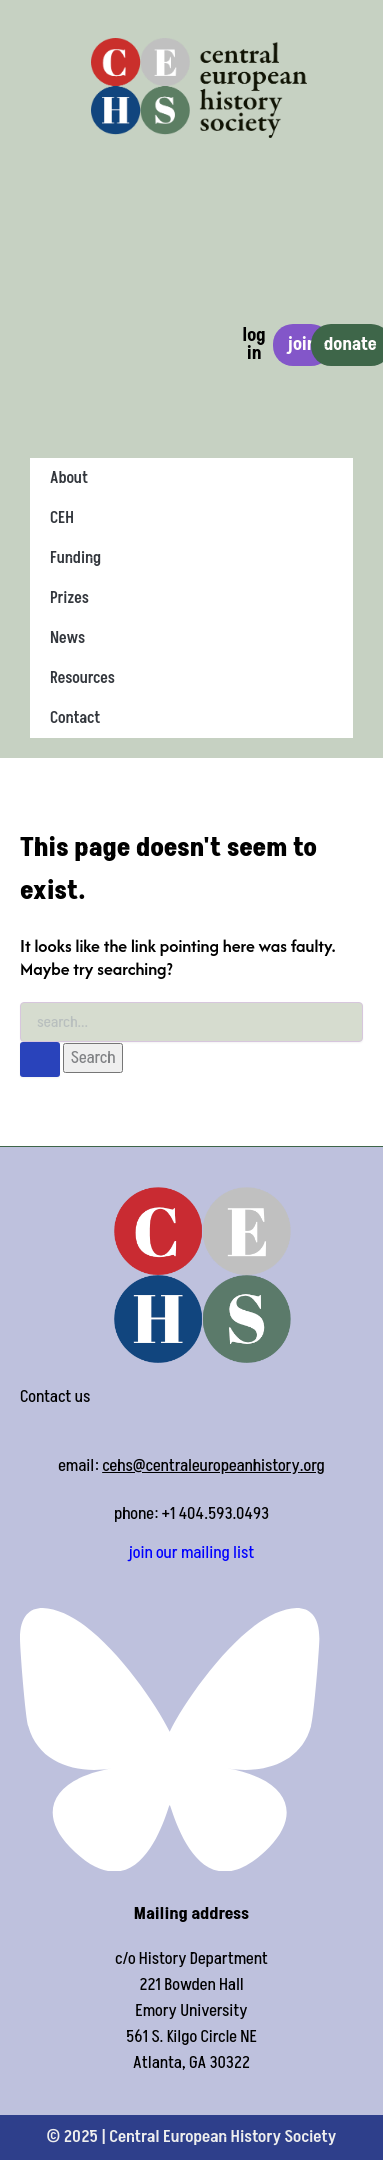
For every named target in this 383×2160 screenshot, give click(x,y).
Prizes (69, 598)
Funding (75, 558)
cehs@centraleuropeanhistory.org (213, 1466)
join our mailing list (192, 1553)
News (67, 638)
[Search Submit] (40, 1059)
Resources (82, 678)
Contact (75, 718)
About (69, 478)
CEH (62, 518)
